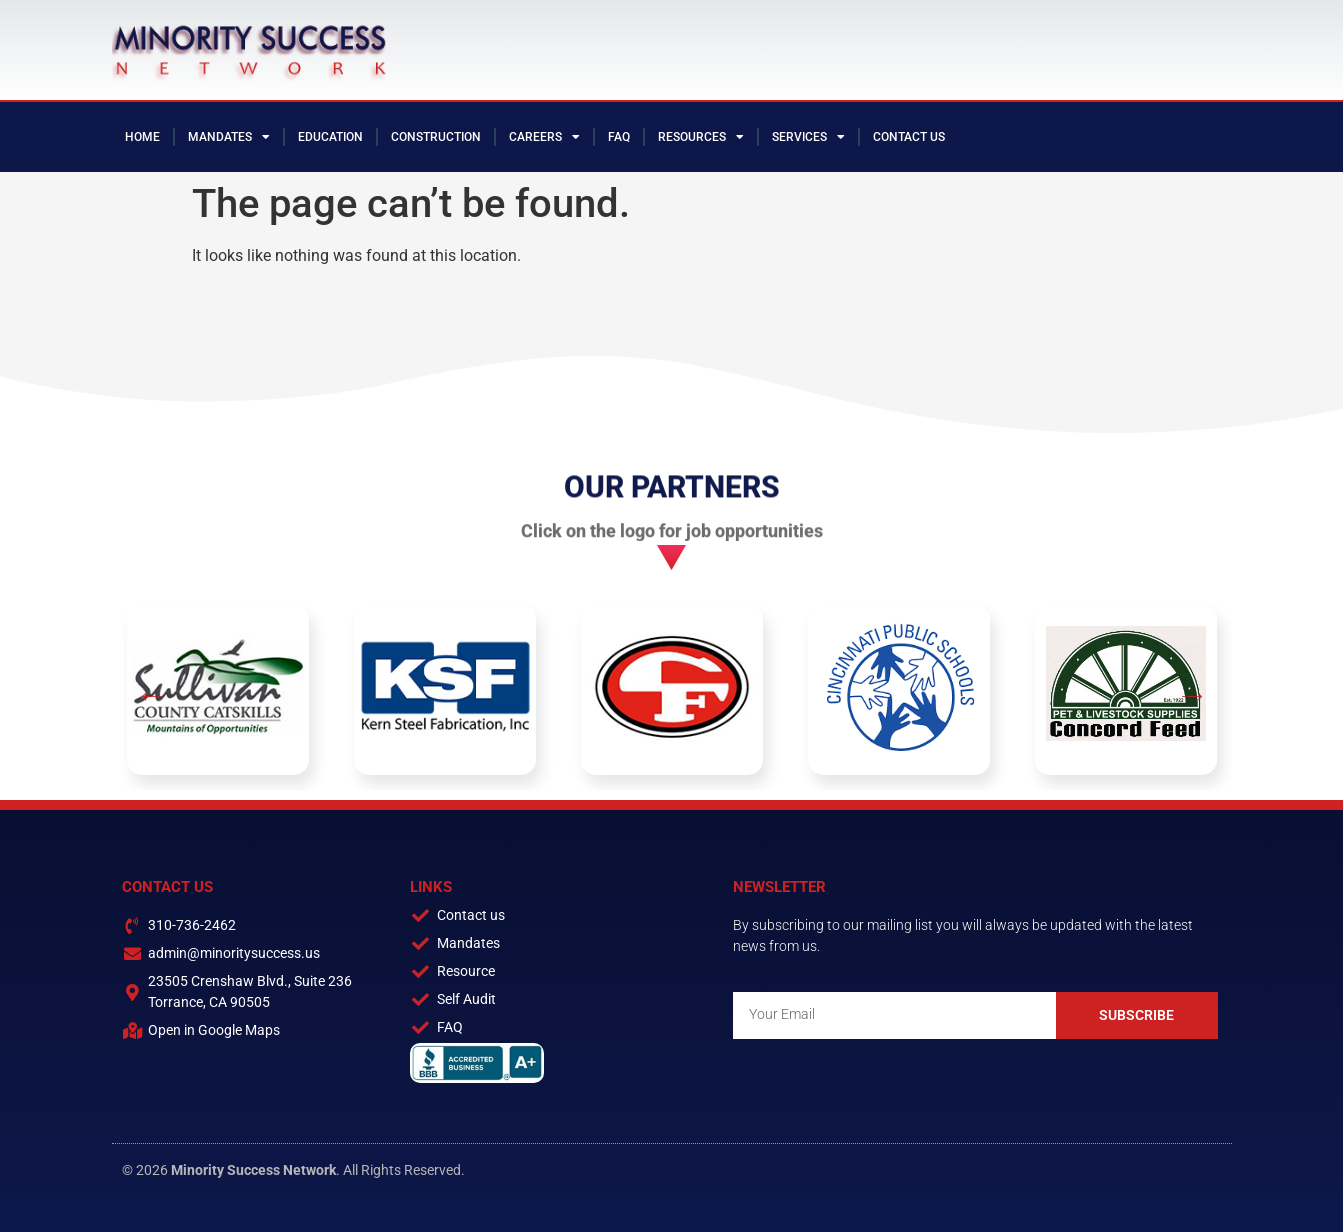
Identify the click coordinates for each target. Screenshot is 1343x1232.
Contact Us (909, 137)
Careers (544, 137)
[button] (152, 698)
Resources (701, 137)
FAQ (619, 137)
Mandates (229, 137)
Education (330, 137)
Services (808, 137)
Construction (436, 137)
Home (142, 137)
